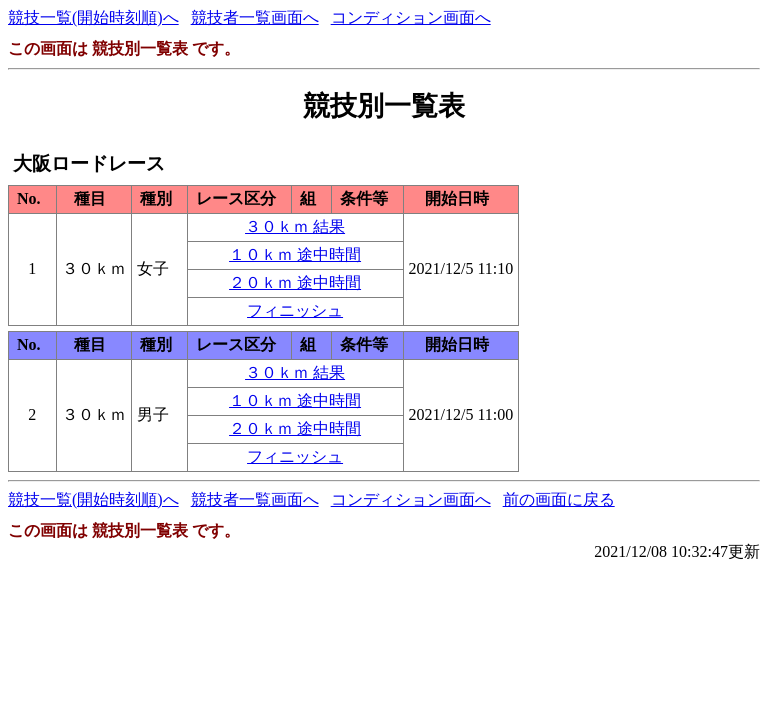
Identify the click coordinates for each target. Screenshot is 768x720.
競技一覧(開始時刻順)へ (93, 17)
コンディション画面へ (411, 17)
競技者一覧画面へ (255, 17)
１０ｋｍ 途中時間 (295, 254)
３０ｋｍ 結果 (295, 226)
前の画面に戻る (559, 499)
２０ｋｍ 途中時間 (295, 282)
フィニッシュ (295, 310)
